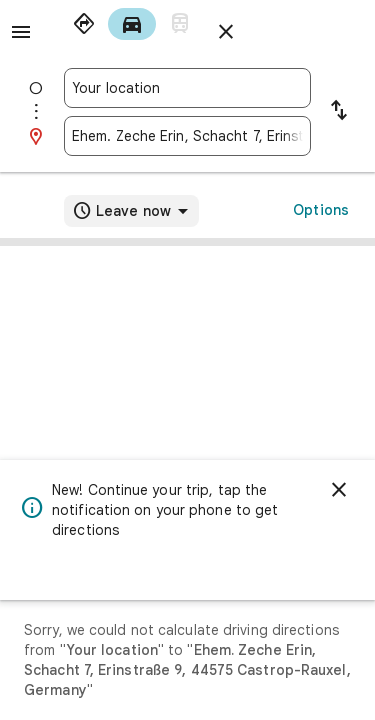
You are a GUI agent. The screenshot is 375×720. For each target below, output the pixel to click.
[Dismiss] (339, 490)
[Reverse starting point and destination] (339, 112)
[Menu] (21, 32)
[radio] (84, 24)
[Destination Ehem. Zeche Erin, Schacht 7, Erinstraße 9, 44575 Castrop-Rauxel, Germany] (187, 136)
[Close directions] (226, 32)
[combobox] (187, 88)
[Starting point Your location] (187, 88)
